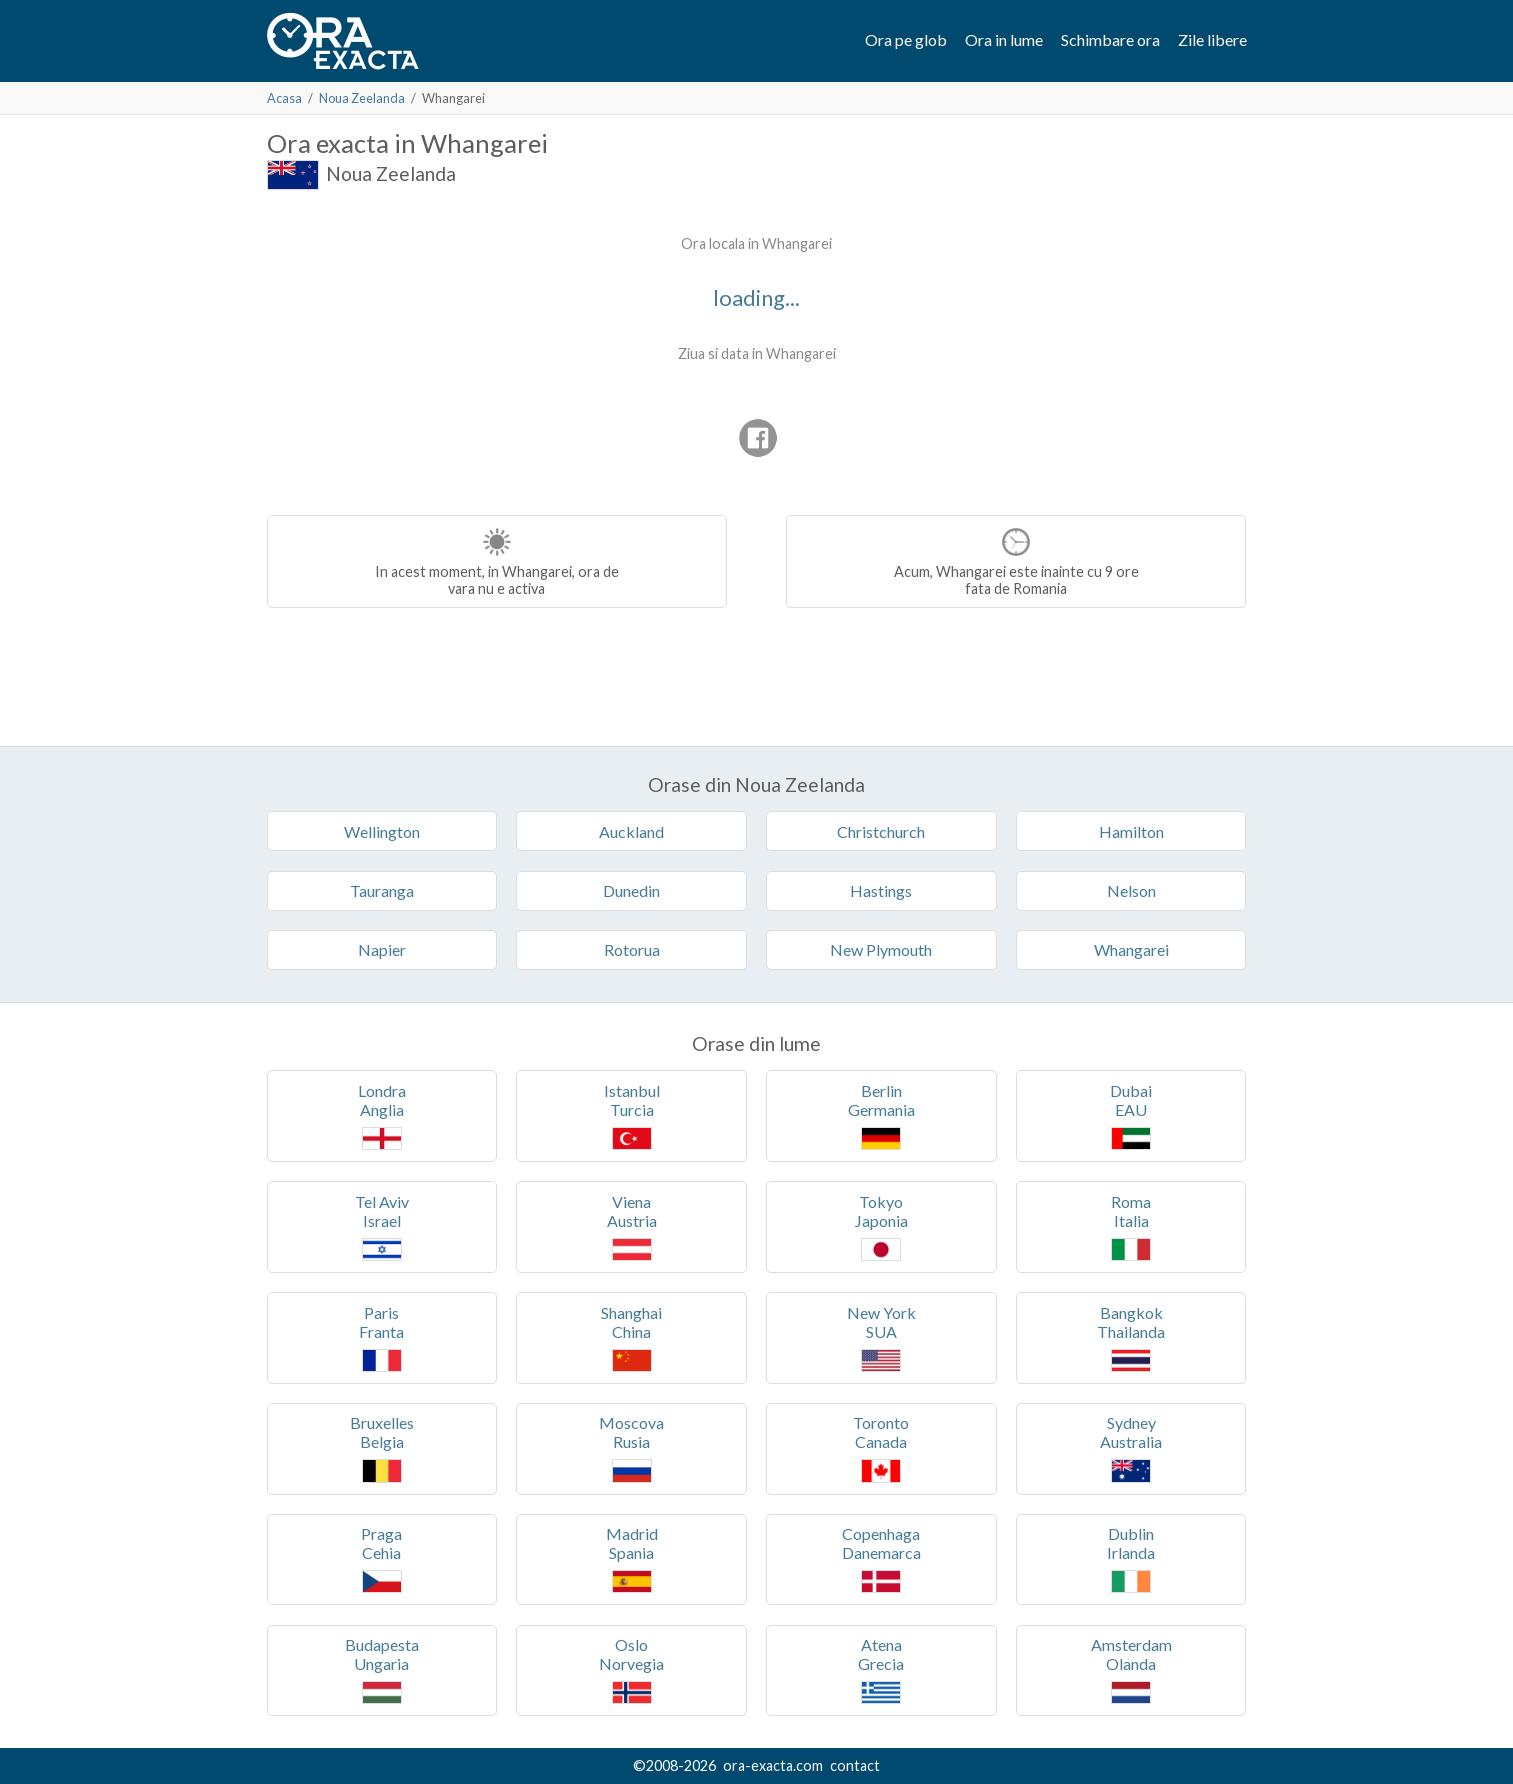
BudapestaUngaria (382, 1669)
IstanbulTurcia (632, 1115)
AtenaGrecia (881, 1669)
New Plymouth (881, 949)
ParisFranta (381, 1337)
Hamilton (1131, 831)
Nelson (1131, 890)
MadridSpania (632, 1558)
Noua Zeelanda (362, 98)
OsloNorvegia (631, 1669)
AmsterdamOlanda (1131, 1669)
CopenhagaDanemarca (881, 1558)
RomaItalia (1131, 1226)
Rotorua (632, 949)
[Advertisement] (435, 350)
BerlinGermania (881, 1115)
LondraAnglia (382, 1115)
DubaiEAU (1131, 1115)
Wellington (382, 831)
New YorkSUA (881, 1337)
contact (855, 1765)
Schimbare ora (1110, 39)
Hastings (881, 890)
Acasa (284, 98)
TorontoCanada (881, 1447)
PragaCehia (381, 1558)
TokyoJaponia (881, 1226)
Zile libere (1212, 39)
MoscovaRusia (631, 1447)
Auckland (631, 831)
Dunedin (631, 890)
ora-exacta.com (773, 1765)
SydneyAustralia (1131, 1447)
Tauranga (382, 890)
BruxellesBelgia (382, 1447)
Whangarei (1131, 949)
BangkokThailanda (1131, 1337)
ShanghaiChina (631, 1337)
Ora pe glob (906, 39)
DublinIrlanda (1131, 1558)
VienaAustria (632, 1226)
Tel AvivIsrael (382, 1226)
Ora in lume (1004, 39)
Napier (382, 949)
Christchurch (881, 831)
